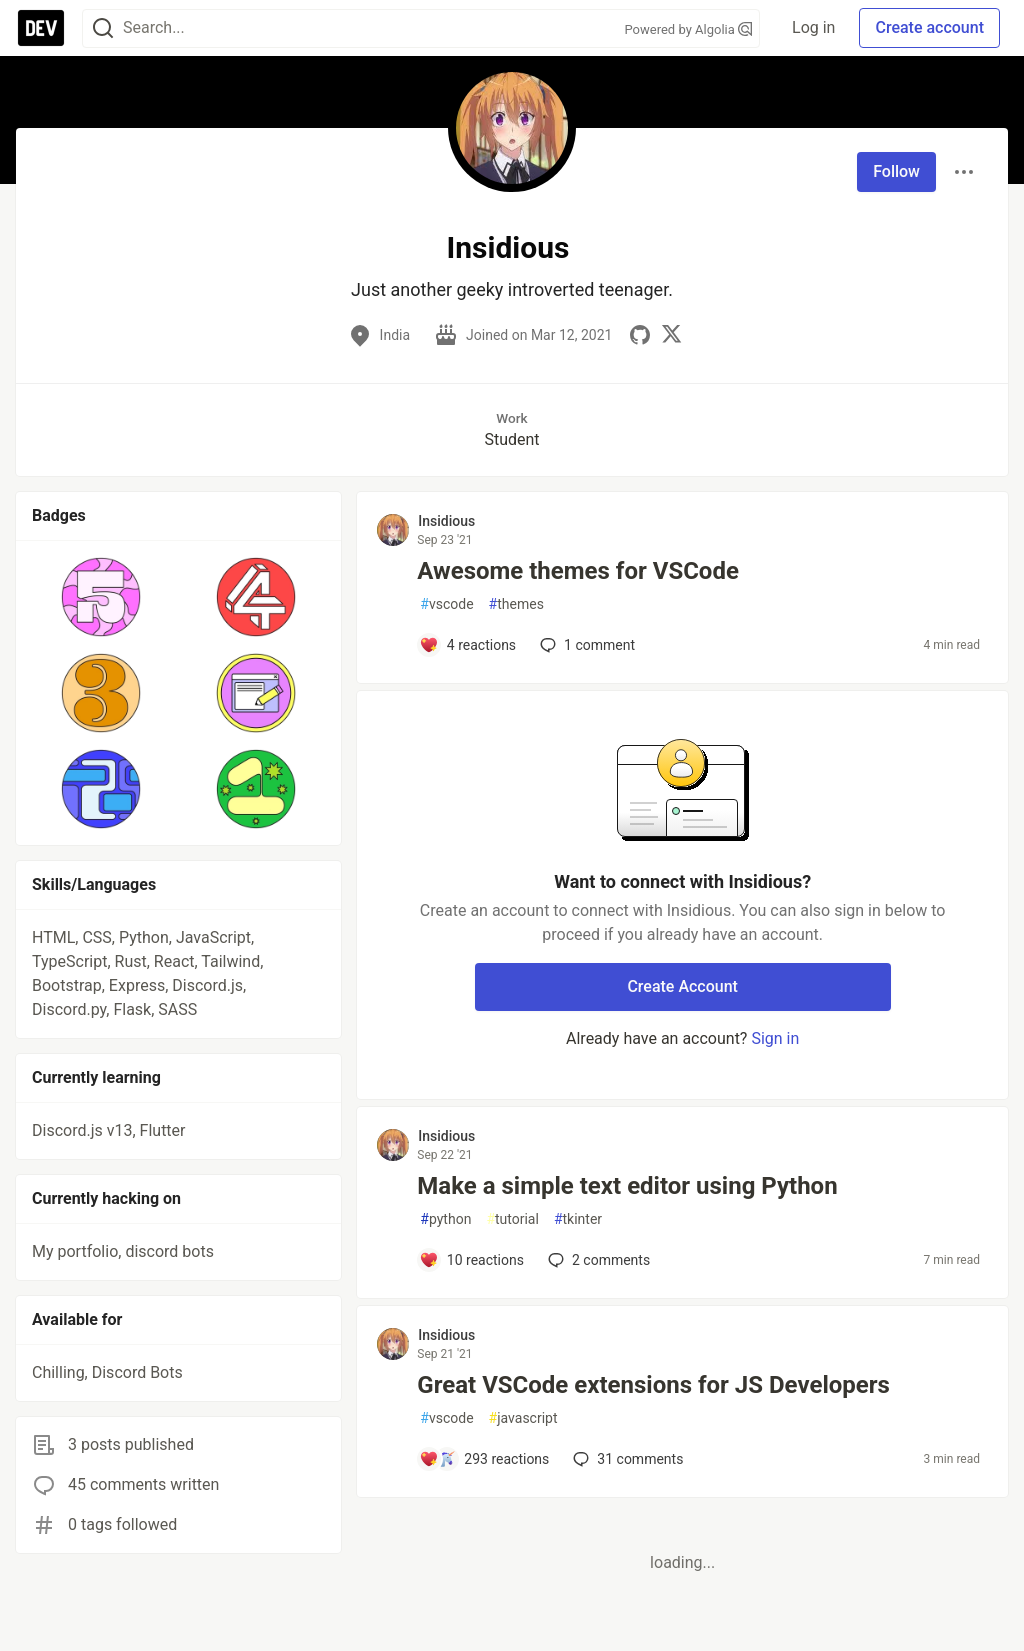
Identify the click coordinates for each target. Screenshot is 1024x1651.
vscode (446, 604)
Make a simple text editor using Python (627, 1186)
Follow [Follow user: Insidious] (896, 171)
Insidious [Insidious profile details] (446, 521)
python (445, 1219)
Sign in (775, 1038)
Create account (929, 27)
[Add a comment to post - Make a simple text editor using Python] (471, 1260)
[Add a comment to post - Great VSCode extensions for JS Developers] (484, 1459)
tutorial (512, 1219)
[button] (101, 597)
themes (516, 604)
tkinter (578, 1219)
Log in (813, 27)
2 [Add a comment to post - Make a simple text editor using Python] (597, 1260)
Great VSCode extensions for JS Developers (653, 1385)
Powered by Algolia (689, 29)
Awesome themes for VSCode (578, 571)
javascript (523, 1418)
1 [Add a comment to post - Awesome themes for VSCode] (585, 645)
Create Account (682, 986)
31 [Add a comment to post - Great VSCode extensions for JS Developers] (626, 1459)
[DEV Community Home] (41, 28)
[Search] (103, 28)
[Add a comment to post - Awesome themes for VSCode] (467, 645)
